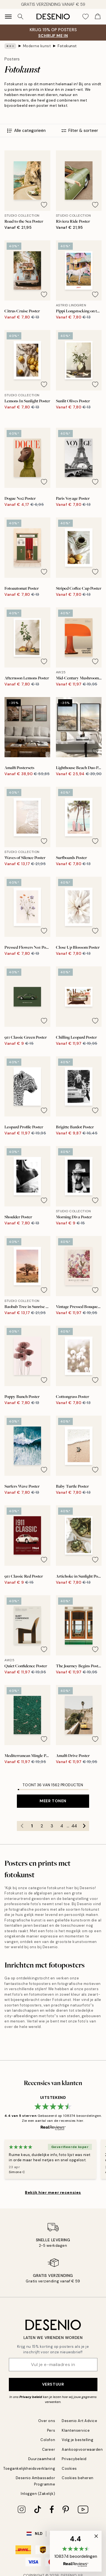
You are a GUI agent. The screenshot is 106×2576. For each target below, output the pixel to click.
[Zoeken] (20, 16)
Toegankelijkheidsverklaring (29, 2468)
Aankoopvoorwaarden (82, 2449)
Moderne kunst (37, 46)
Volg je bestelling (77, 2439)
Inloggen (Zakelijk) (38, 2493)
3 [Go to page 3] (52, 1826)
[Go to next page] (84, 1826)
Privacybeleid (74, 2459)
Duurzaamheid (41, 2459)
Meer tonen (53, 1800)
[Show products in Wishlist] (85, 16)
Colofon (47, 2439)
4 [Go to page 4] (61, 1826)
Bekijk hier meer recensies (53, 2192)
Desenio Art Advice (79, 2420)
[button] (76, 2551)
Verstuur (53, 2384)
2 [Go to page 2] (42, 1826)
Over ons (46, 2420)
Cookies (69, 2468)
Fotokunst (67, 46)
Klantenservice (76, 2430)
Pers (51, 2430)
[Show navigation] (8, 16)
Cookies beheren (78, 2478)
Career (48, 2449)
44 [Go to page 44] (74, 1826)
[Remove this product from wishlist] (44, 205)
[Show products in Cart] (98, 16)
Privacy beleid (30, 2397)
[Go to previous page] (22, 1826)
